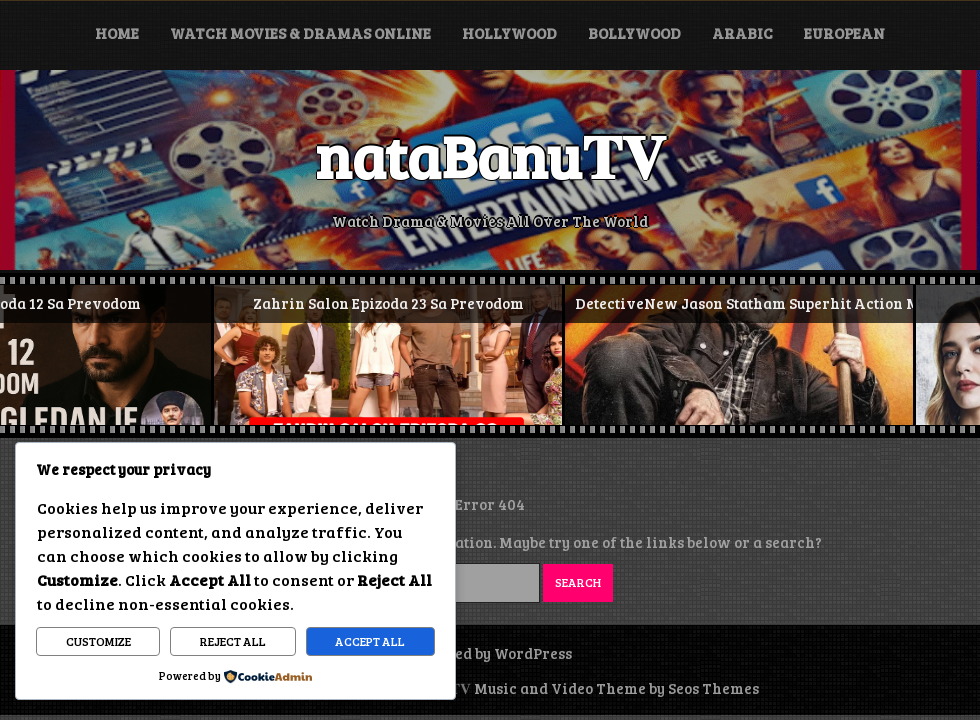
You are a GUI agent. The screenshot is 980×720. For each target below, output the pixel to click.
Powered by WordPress (490, 653)
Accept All (370, 641)
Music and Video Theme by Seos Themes (616, 688)
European (844, 33)
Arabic (742, 33)
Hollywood (509, 33)
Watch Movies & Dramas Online (300, 33)
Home (117, 33)
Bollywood (634, 33)
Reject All (233, 641)
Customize (98, 641)
